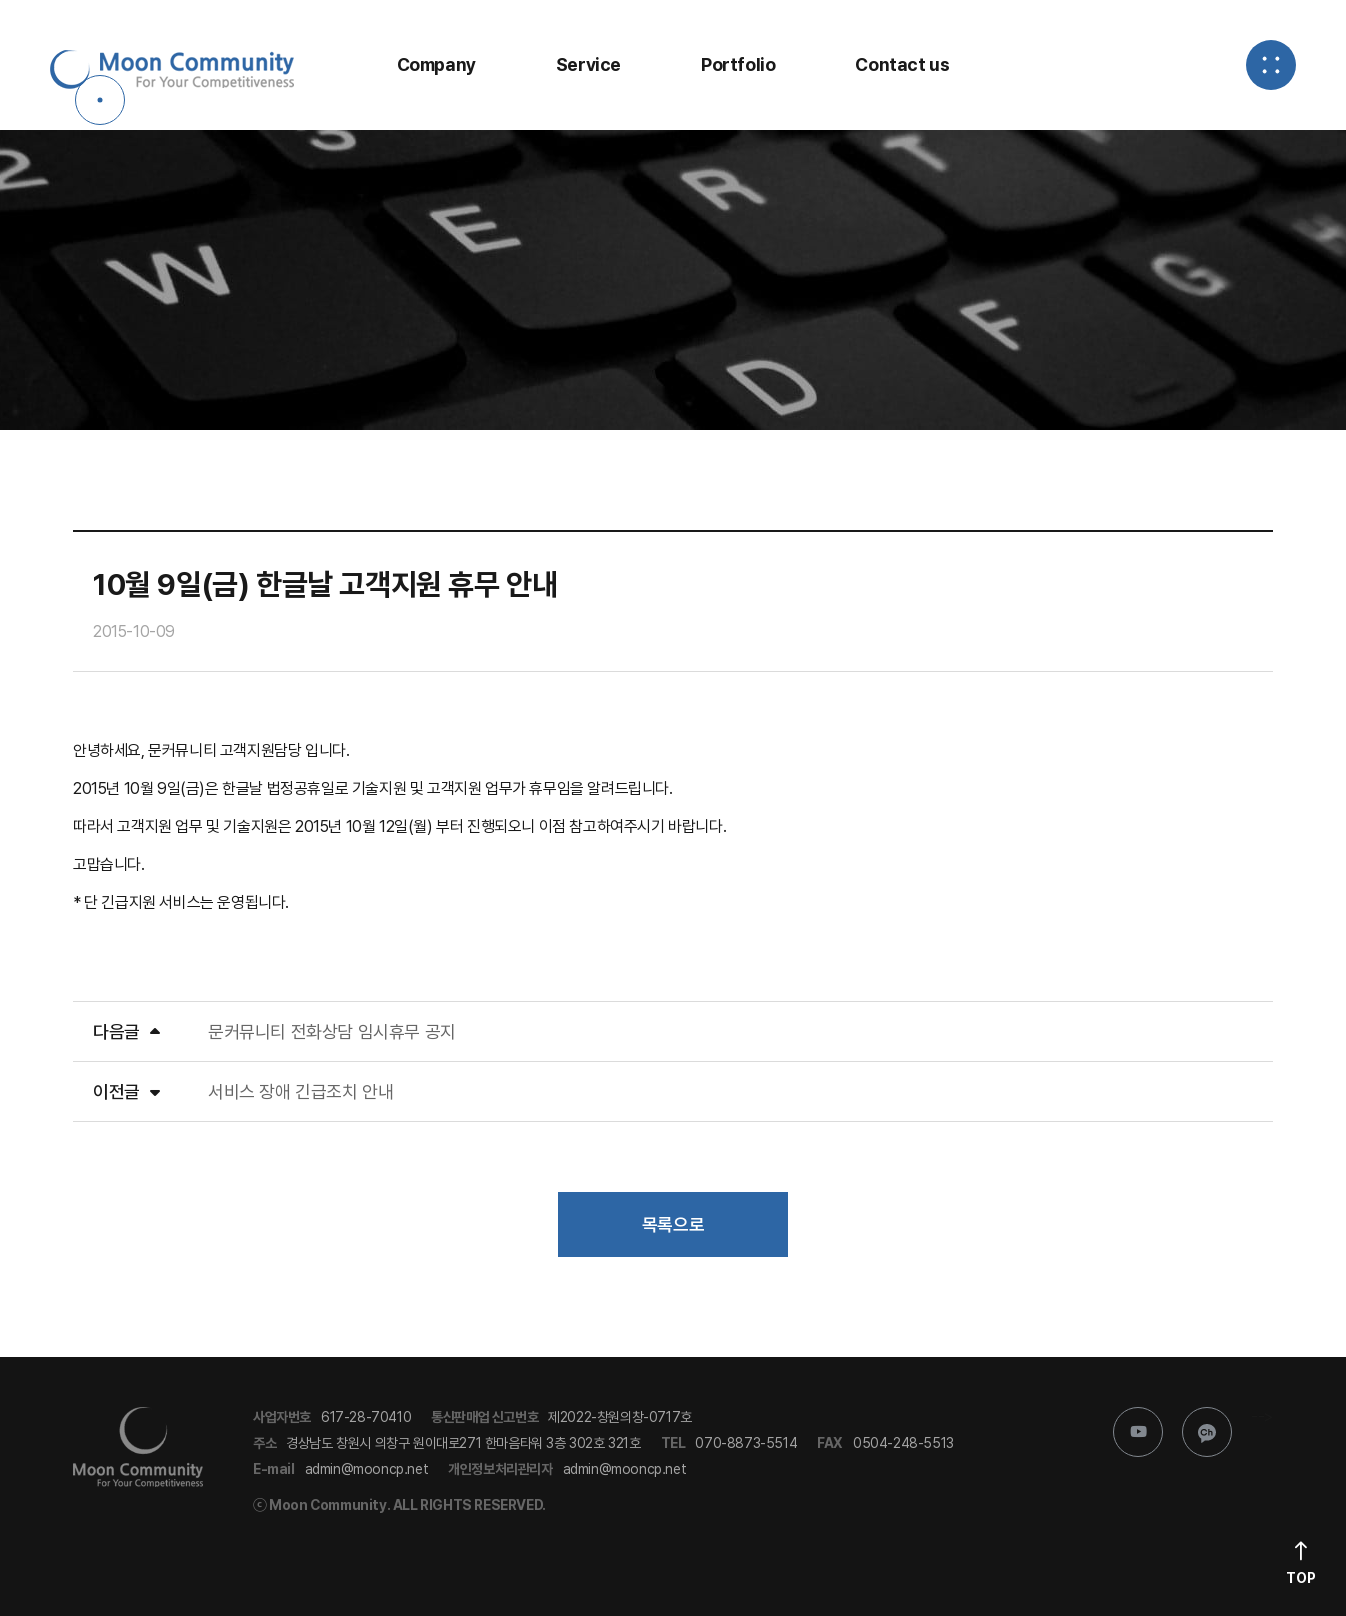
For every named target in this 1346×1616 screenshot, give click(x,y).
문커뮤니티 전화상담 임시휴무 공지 (332, 1031)
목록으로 (673, 1224)
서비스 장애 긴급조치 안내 (300, 1091)
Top (1301, 1578)
